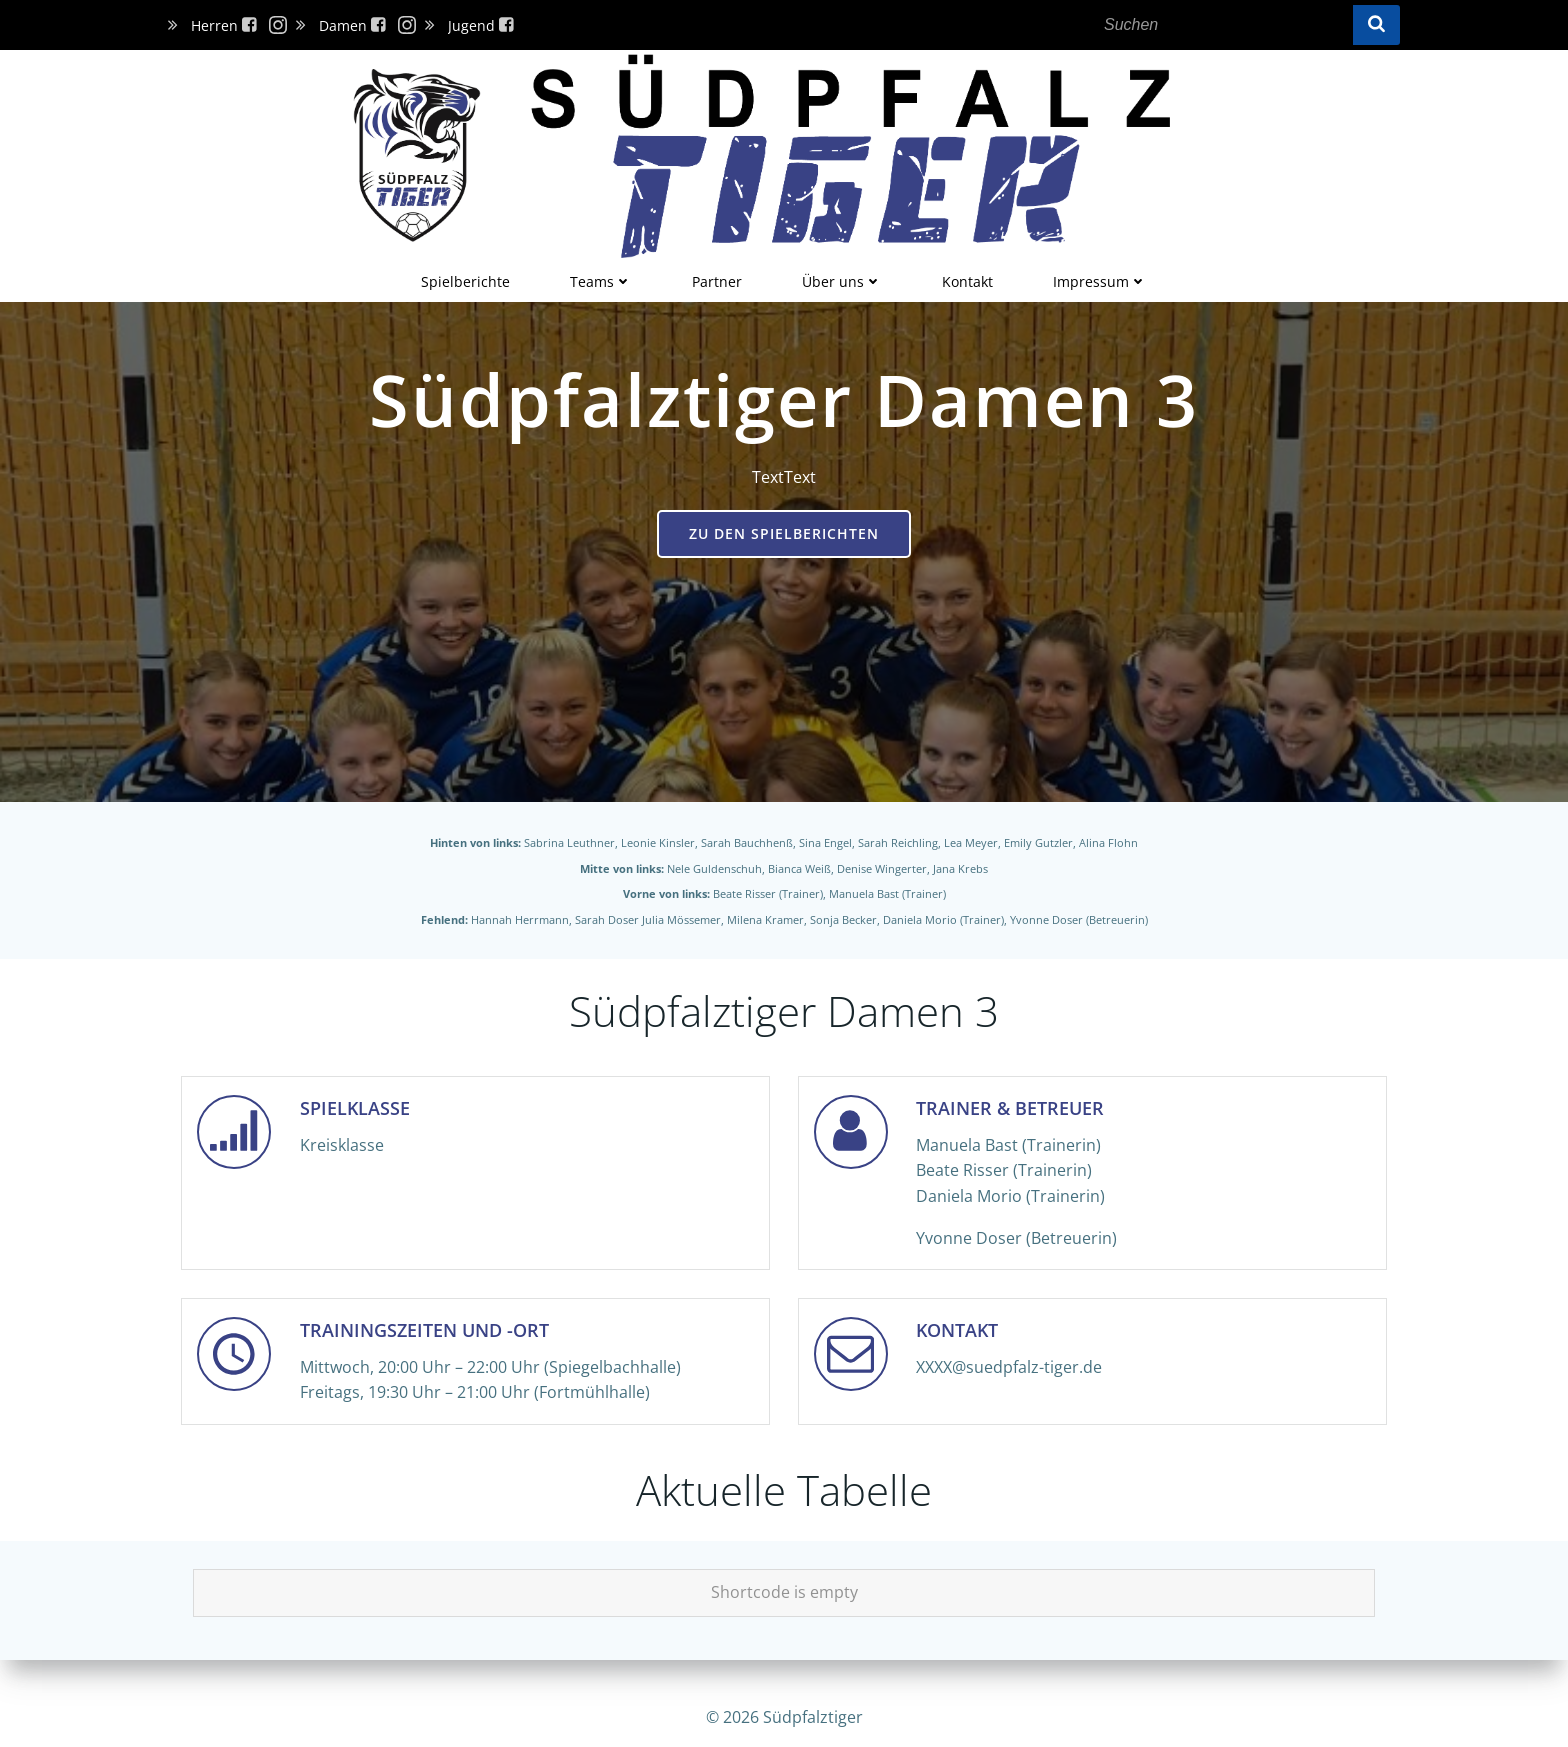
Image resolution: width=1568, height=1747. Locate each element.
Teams (601, 276)
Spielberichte (465, 276)
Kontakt (967, 276)
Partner (717, 276)
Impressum (1100, 276)
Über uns (842, 276)
